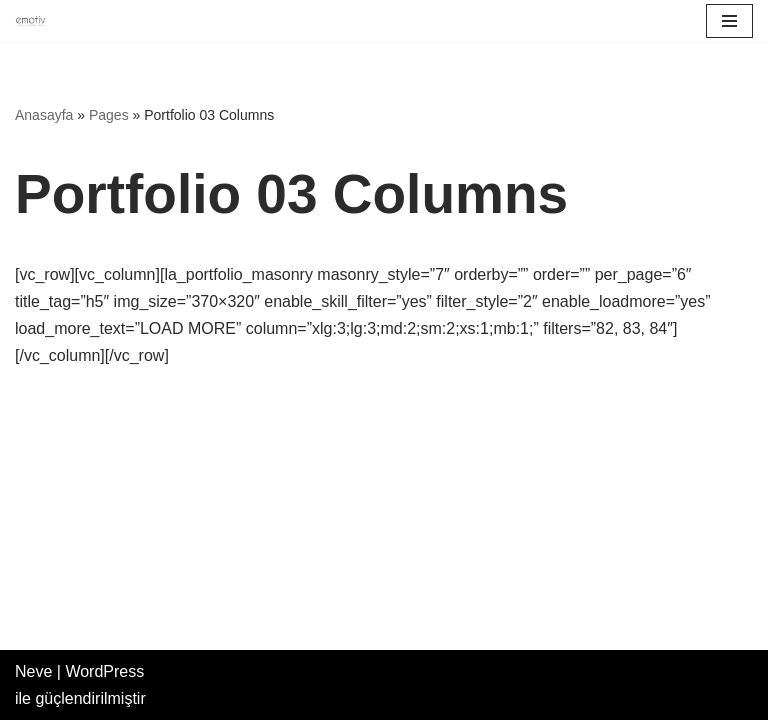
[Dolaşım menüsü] (729, 21)
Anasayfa (44, 115)
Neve (33, 671)
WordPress (104, 671)
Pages (109, 115)
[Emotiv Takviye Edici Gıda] (36, 21)
